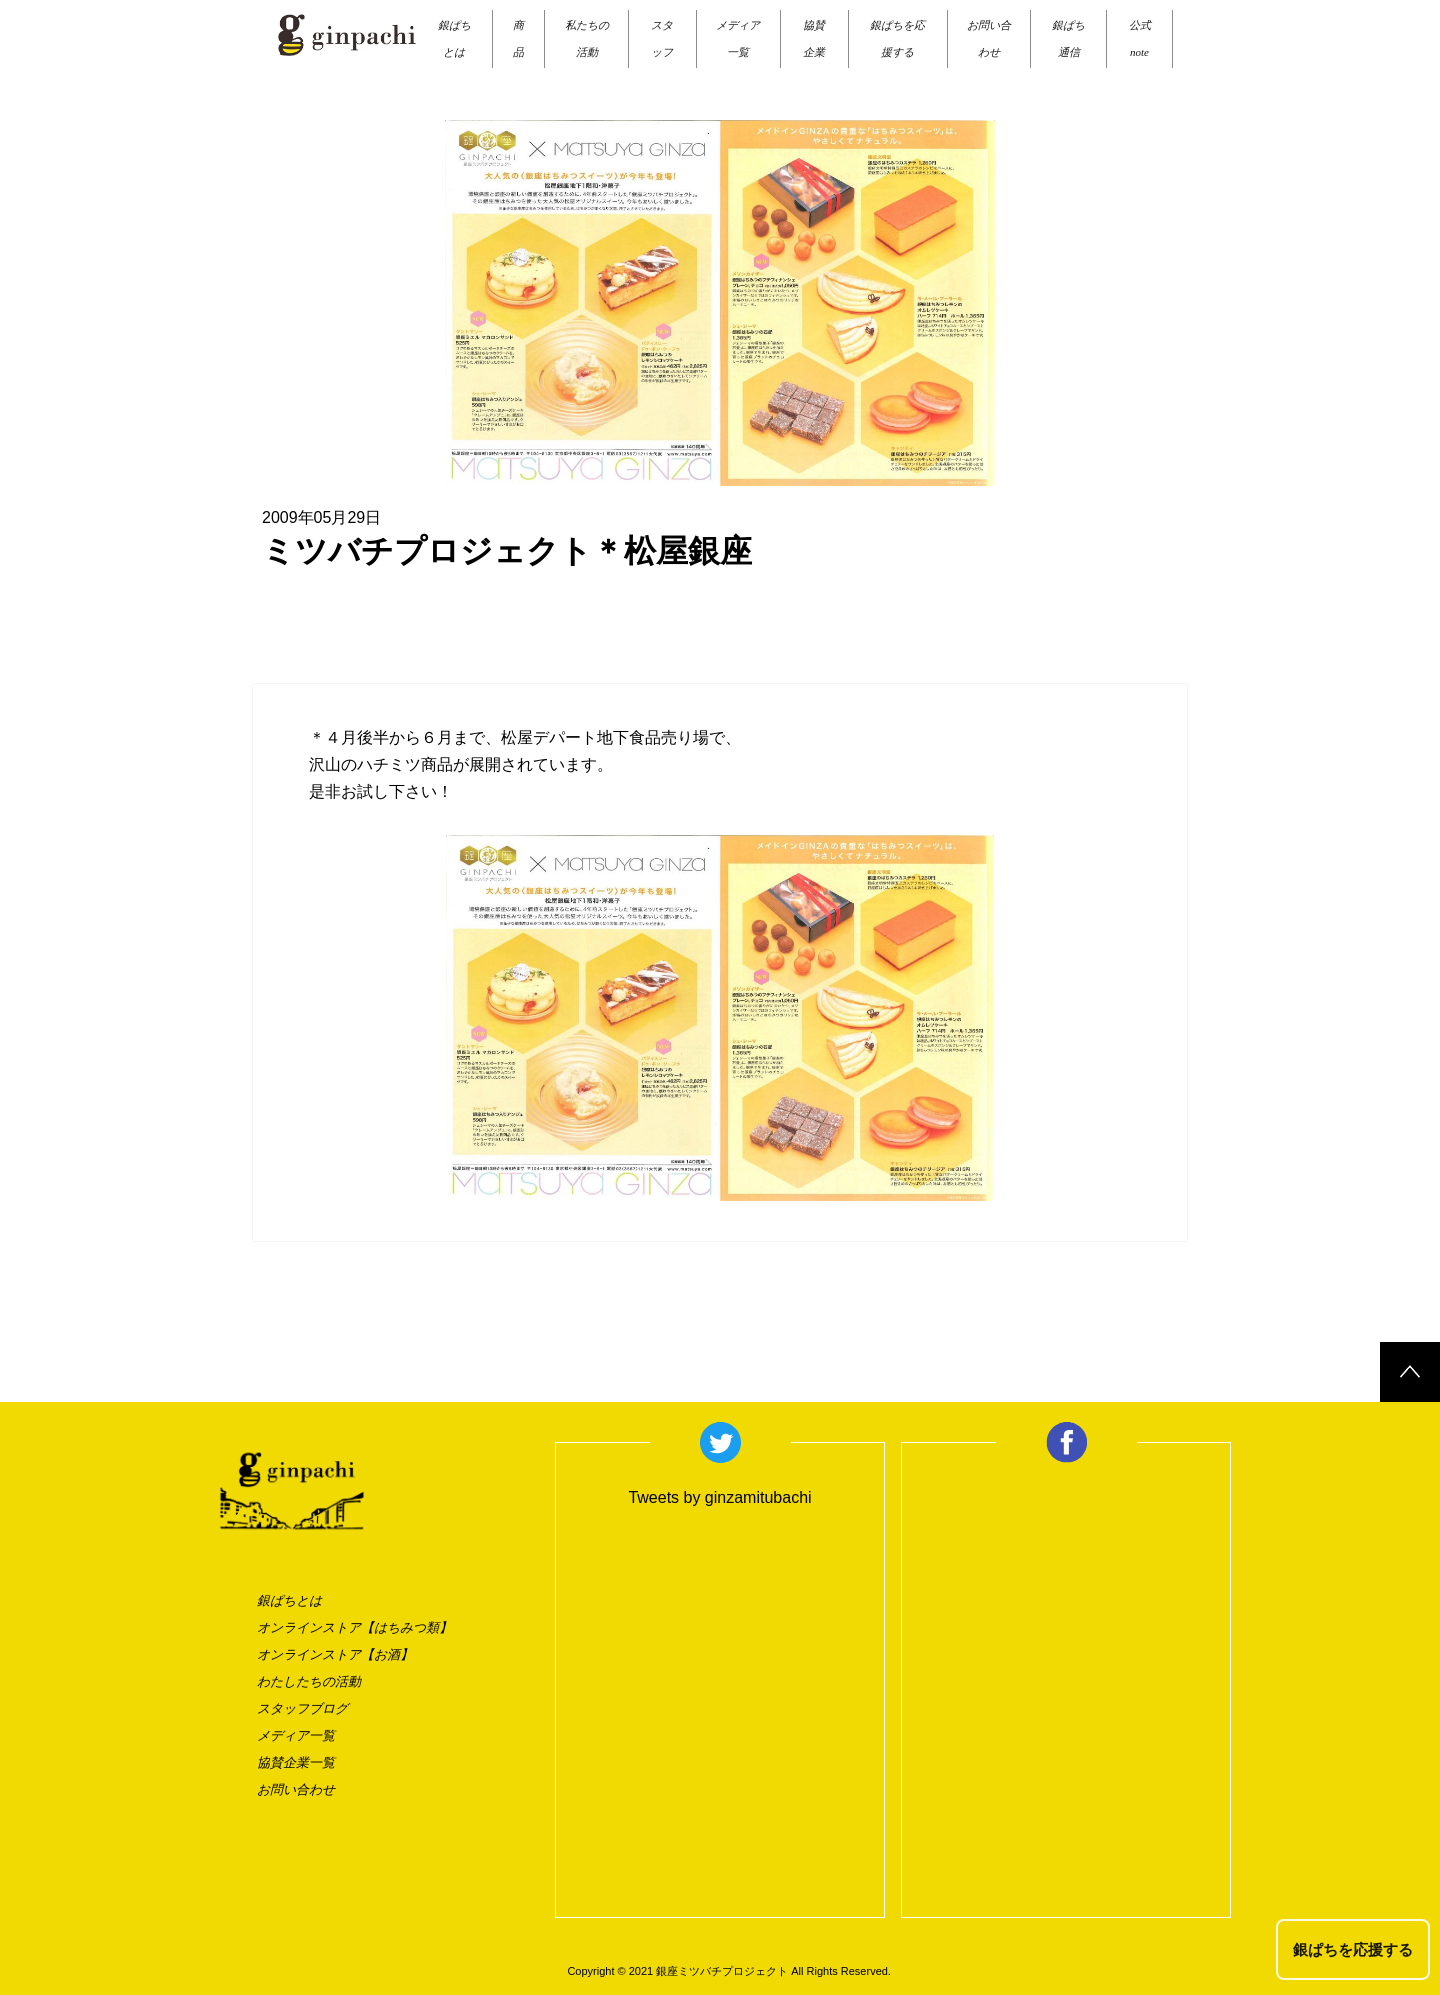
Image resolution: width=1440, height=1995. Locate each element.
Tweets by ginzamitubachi (719, 1497)
